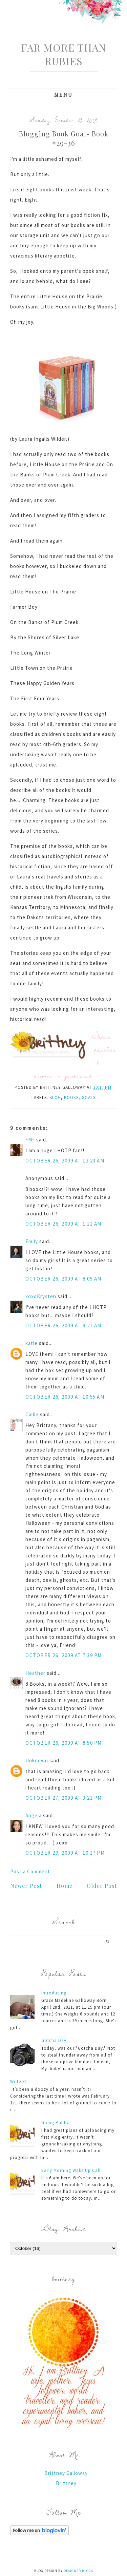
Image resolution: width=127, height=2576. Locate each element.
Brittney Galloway (66, 2473)
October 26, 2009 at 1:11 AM (63, 1223)
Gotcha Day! (54, 2040)
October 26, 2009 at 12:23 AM (64, 1160)
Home (64, 1885)
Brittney (66, 2483)
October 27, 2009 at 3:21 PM (63, 1798)
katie (31, 1343)
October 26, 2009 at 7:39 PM (63, 1655)
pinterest (78, 1075)
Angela (33, 1815)
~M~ (30, 1139)
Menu (63, 95)
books (71, 1097)
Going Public (55, 2122)
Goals (89, 1097)
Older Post (102, 1885)
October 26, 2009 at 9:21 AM (63, 1325)
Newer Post (26, 1885)
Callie (32, 1414)
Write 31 (18, 2081)
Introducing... (55, 1993)
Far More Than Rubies (63, 54)
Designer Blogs (78, 2571)
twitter (44, 1075)
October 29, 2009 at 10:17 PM (65, 1853)
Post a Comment (30, 1871)
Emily (31, 1241)
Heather (35, 1673)
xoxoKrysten (40, 1296)
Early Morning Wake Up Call (71, 2170)
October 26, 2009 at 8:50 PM (63, 1743)
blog (55, 1097)
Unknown (36, 1760)
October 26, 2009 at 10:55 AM (64, 1397)
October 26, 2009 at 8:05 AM (63, 1278)
